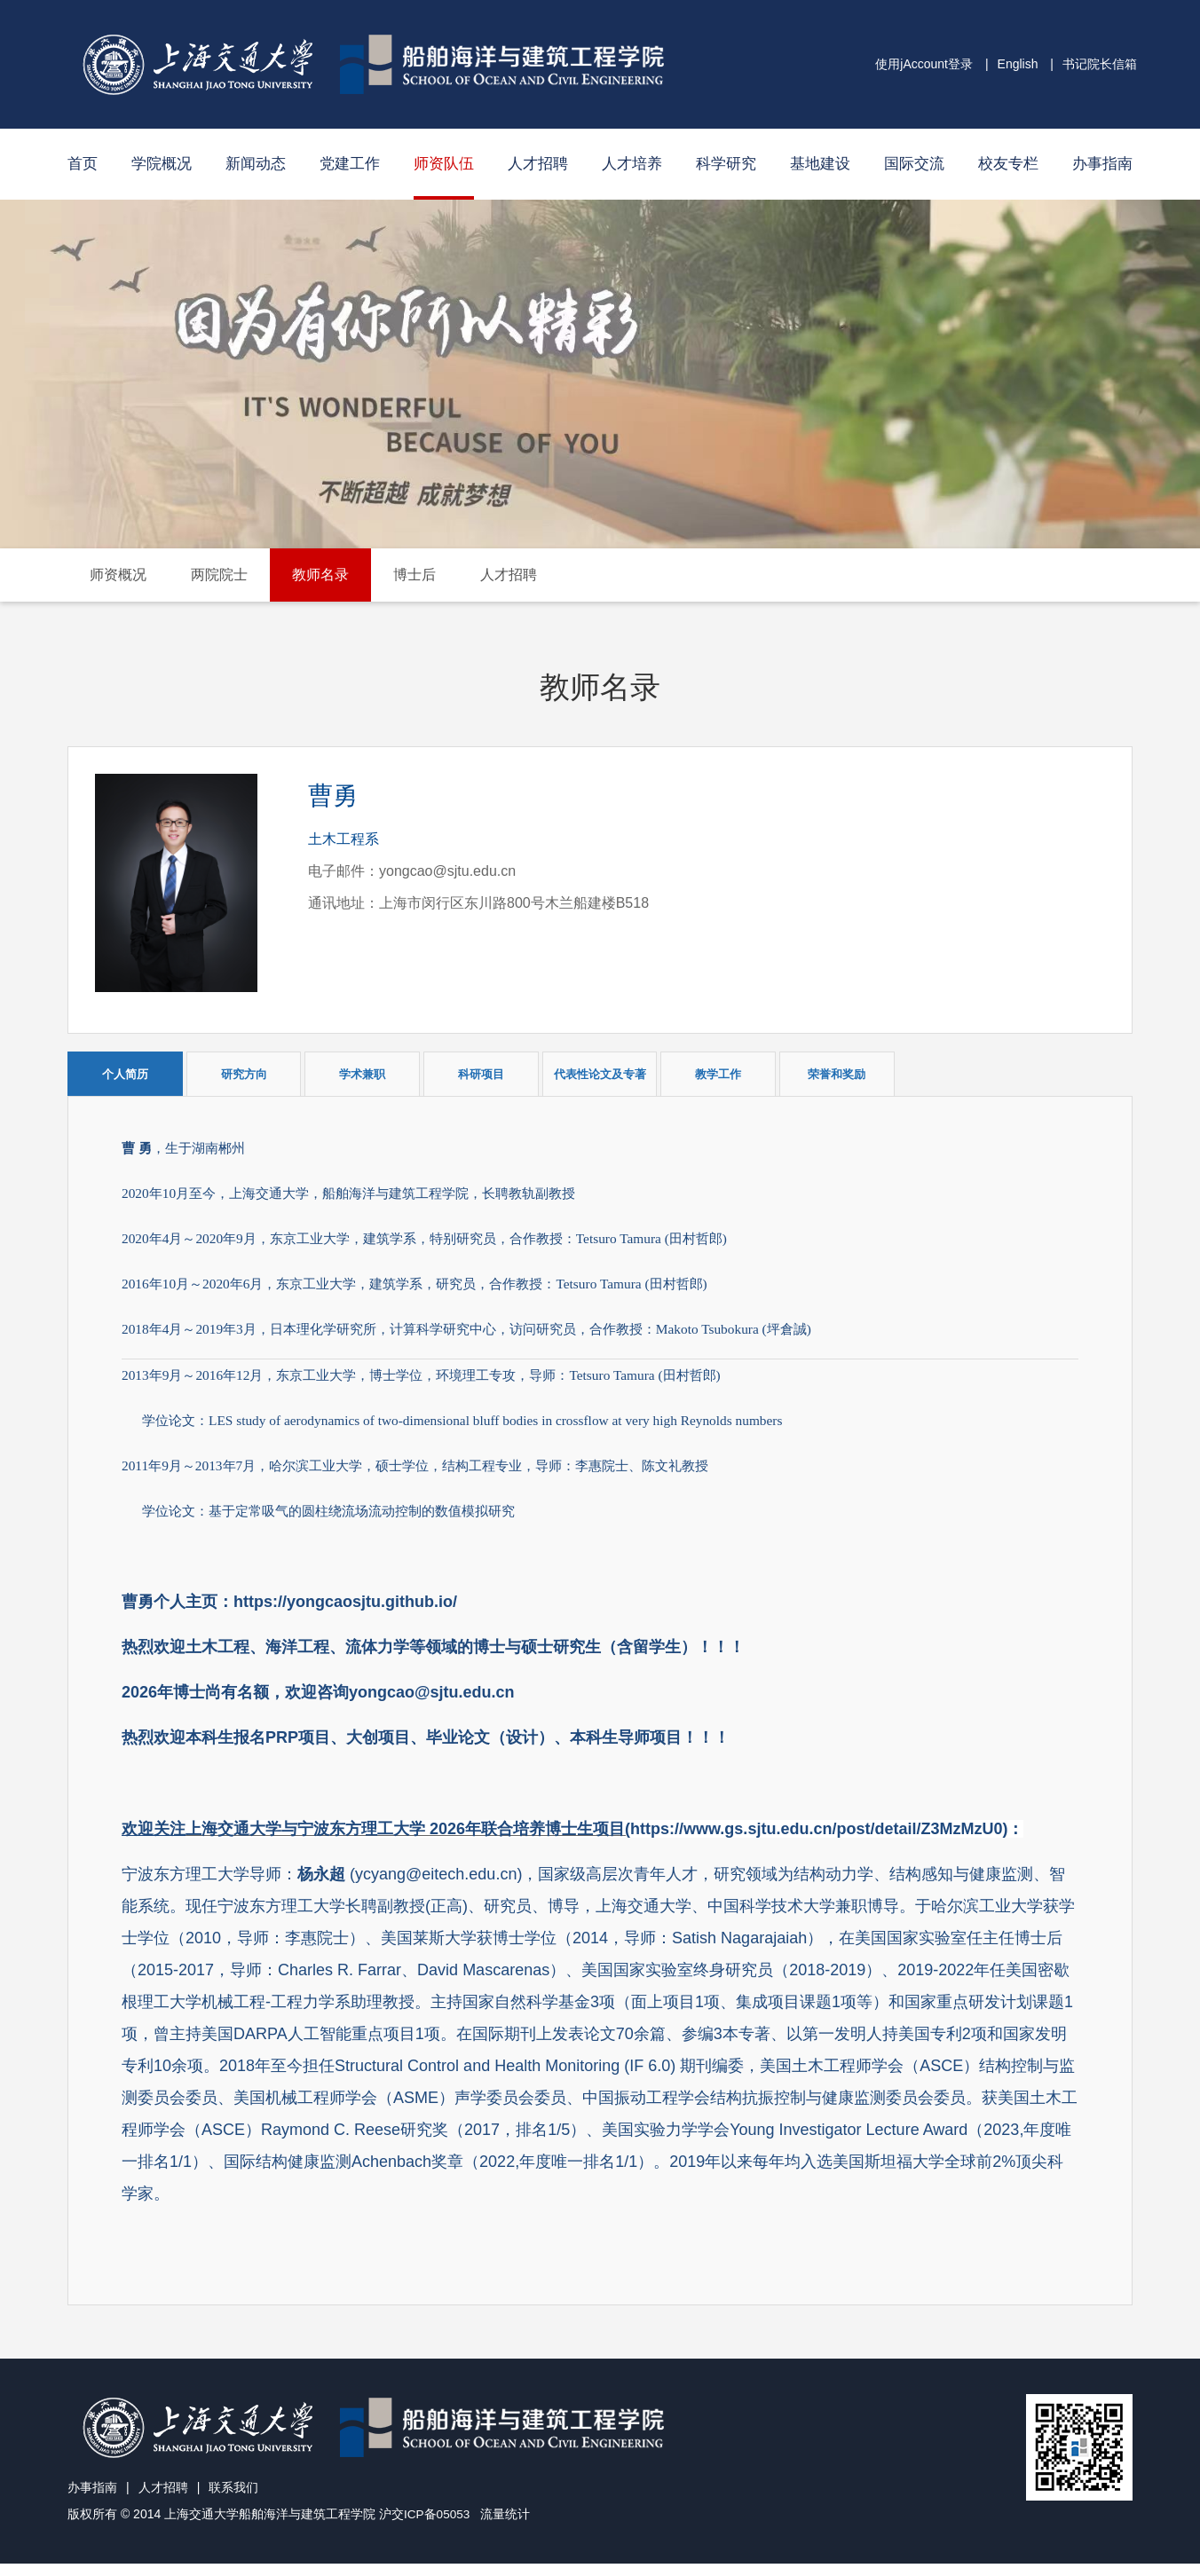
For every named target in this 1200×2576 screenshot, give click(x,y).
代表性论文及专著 (600, 1074)
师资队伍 (444, 163)
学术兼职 (362, 1074)
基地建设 (820, 163)
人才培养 (632, 163)
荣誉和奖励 (836, 1074)
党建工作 (350, 163)
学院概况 (161, 163)
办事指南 (1102, 163)
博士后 (414, 574)
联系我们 (233, 2500)
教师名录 (320, 574)
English (1018, 64)
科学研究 (726, 163)
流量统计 (507, 2527)
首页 (82, 163)
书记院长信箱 (1099, 64)
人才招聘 (538, 163)
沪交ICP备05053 (425, 2527)
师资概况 (118, 574)
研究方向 (244, 1074)
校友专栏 (1008, 163)
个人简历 (125, 1074)
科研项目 (481, 1074)
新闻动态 (255, 163)
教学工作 (718, 1074)
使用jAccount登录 (924, 64)
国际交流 (914, 163)
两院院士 (219, 574)
